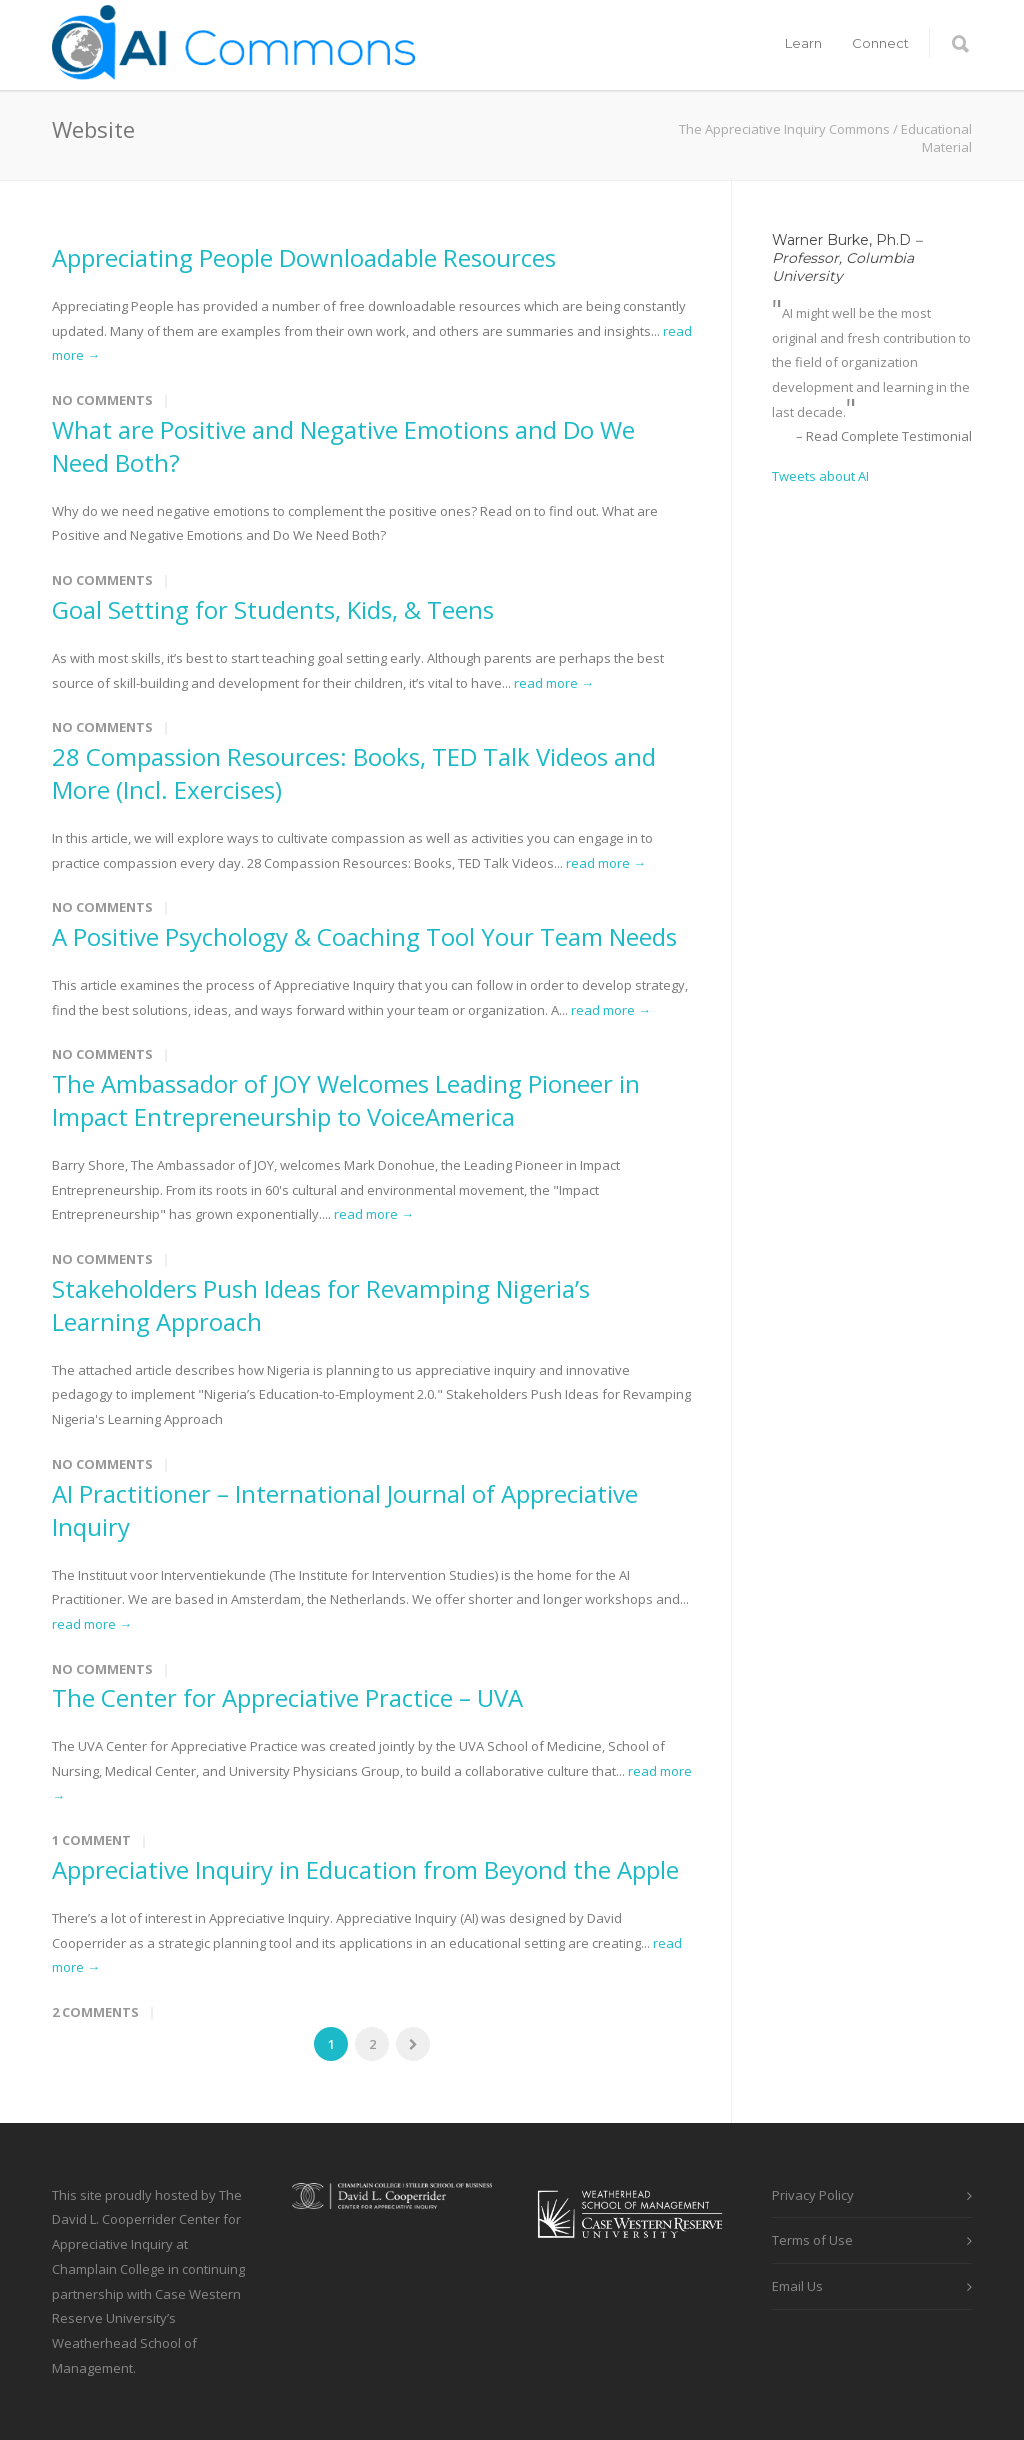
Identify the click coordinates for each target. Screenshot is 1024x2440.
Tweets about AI (820, 476)
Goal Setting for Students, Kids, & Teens (273, 609)
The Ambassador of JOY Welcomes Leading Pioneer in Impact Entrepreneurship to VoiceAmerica (346, 1100)
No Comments (102, 400)
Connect (880, 43)
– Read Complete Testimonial (884, 436)
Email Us (797, 2286)
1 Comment (91, 1840)
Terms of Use (812, 2240)
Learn (803, 43)
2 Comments (95, 2012)
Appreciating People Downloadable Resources (304, 257)
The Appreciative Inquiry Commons (784, 129)
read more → (554, 683)
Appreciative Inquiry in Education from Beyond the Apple (365, 1869)
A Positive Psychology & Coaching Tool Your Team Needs (364, 936)
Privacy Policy (813, 2195)
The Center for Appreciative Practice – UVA (287, 1697)
